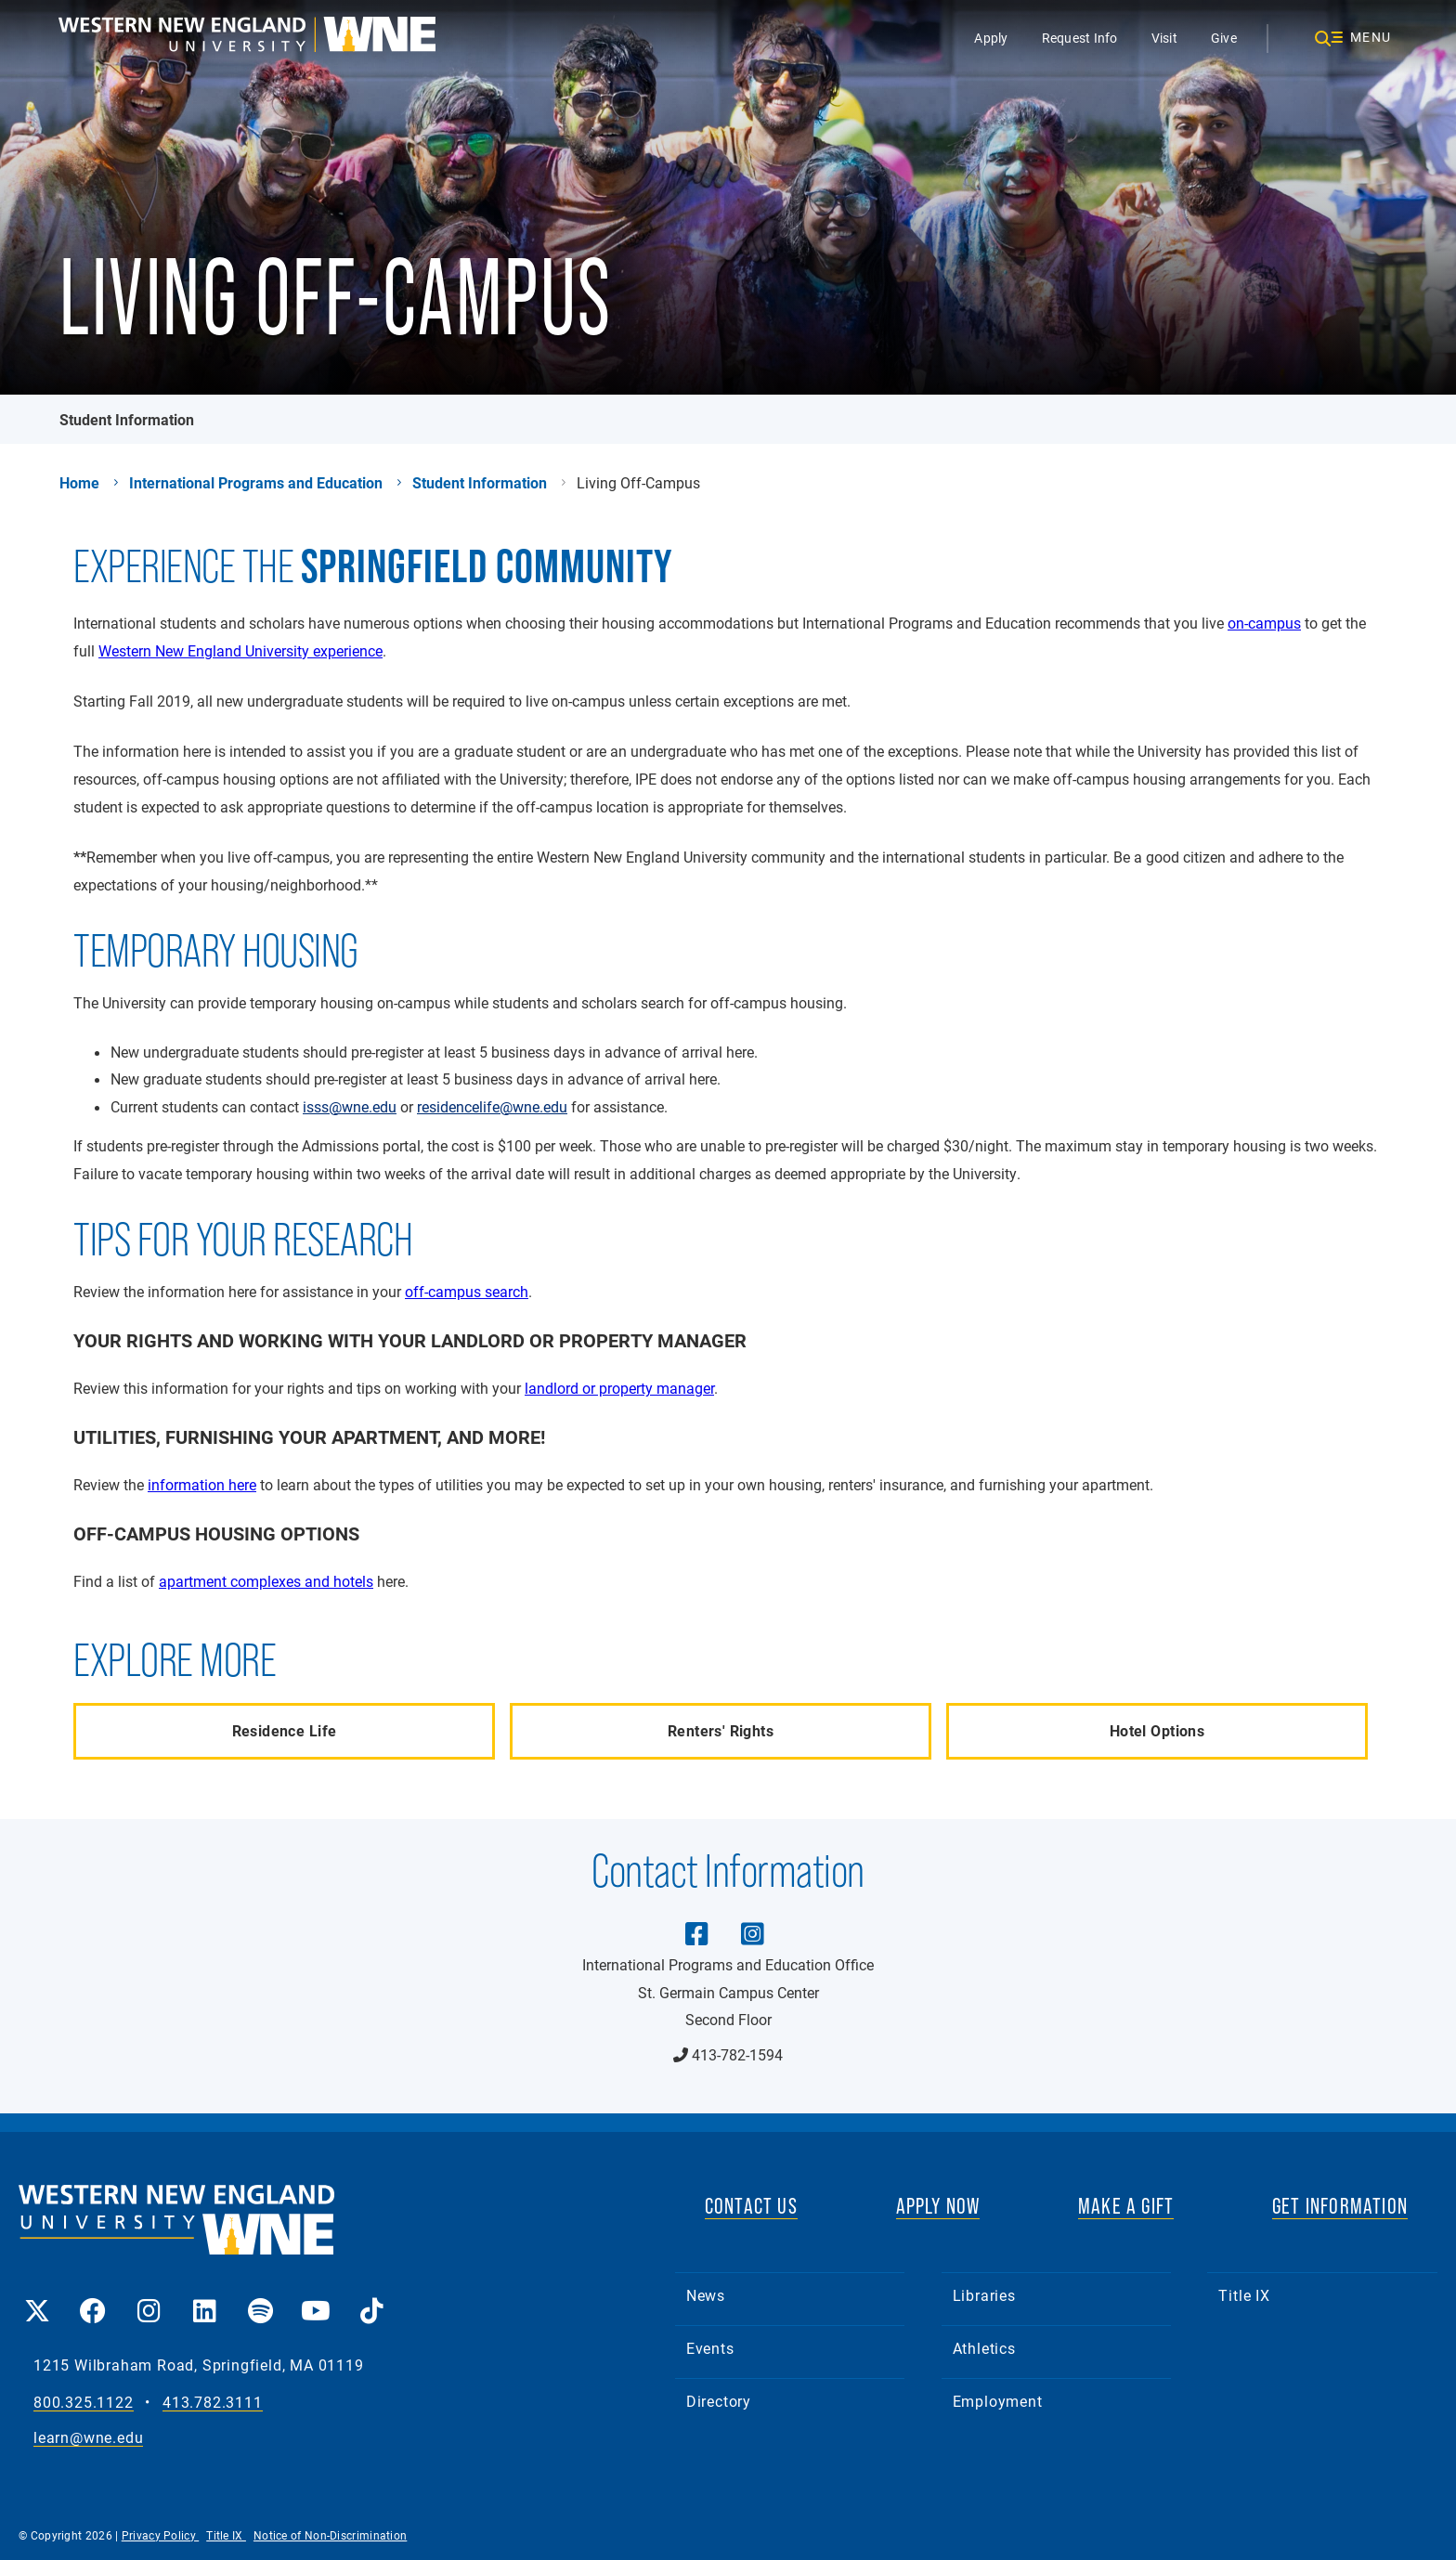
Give (1224, 37)
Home (79, 483)
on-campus (1264, 622)
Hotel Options (1157, 1730)
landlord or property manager (619, 1387)
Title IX (1243, 2295)
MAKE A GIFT (1126, 2205)
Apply (991, 37)
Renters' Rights (721, 1730)
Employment (998, 2401)
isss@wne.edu (349, 1107)
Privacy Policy (161, 2535)
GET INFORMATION (1340, 2205)
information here (202, 1484)
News (705, 2295)
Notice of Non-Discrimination (330, 2535)
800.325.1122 (83, 2402)
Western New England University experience (240, 650)
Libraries (984, 2295)
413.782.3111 (212, 2402)
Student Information (126, 419)
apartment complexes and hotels (266, 1581)
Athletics (984, 2348)
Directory (718, 2401)
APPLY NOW (938, 2205)
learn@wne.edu (88, 2438)
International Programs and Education (256, 483)
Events (710, 2348)
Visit (1164, 37)
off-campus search (466, 1291)
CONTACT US (751, 2205)
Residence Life (284, 1730)
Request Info (1080, 37)
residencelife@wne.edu (492, 1107)
